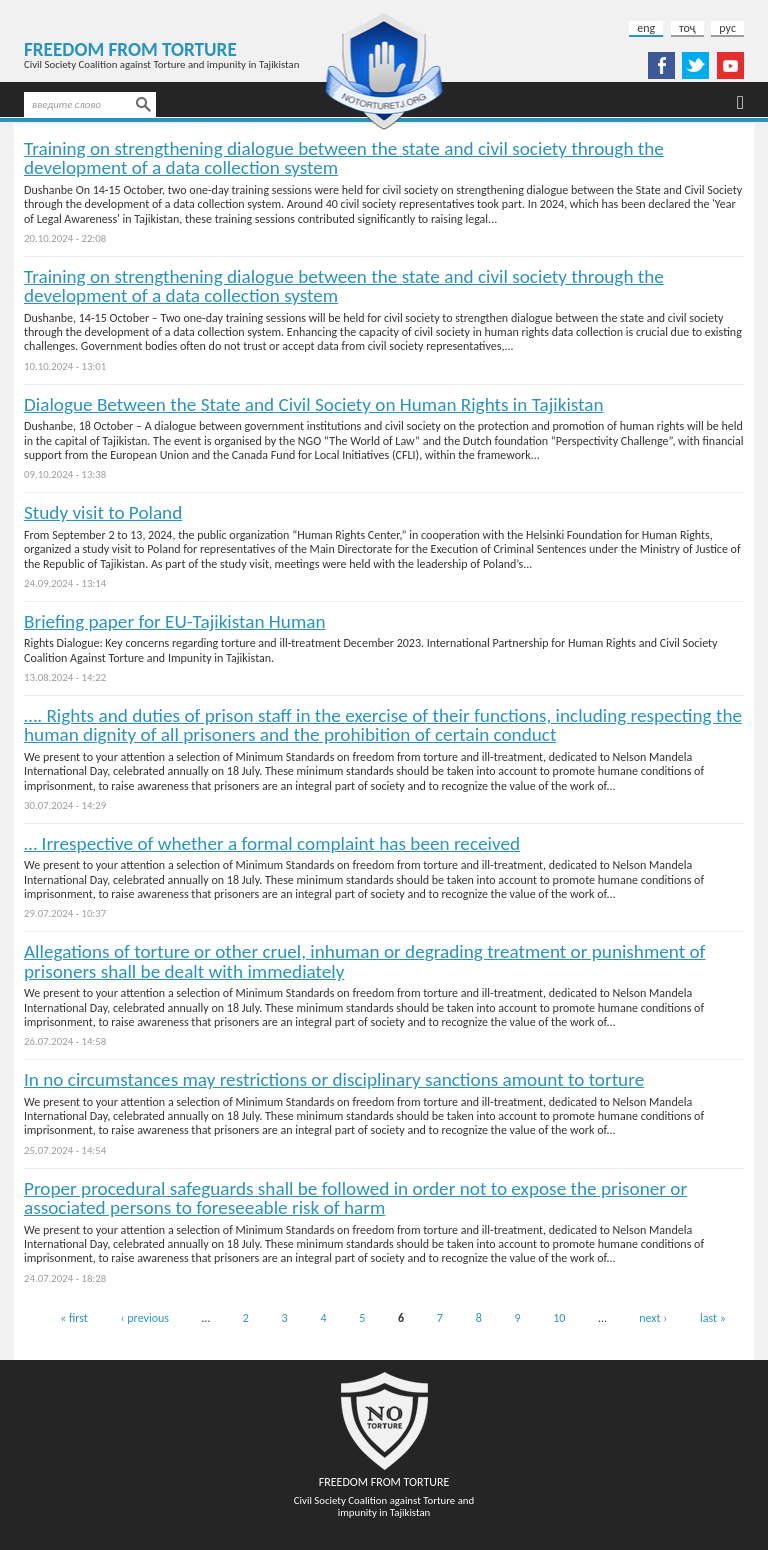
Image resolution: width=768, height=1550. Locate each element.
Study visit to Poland (103, 512)
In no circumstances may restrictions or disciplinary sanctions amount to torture (334, 1079)
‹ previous (145, 1318)
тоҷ (687, 28)
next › (653, 1318)
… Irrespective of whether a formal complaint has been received (272, 843)
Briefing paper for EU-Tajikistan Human (174, 621)
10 (559, 1318)
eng (646, 28)
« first (74, 1318)
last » (713, 1318)
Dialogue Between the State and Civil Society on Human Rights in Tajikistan (314, 404)
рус (727, 28)
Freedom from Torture (130, 49)
